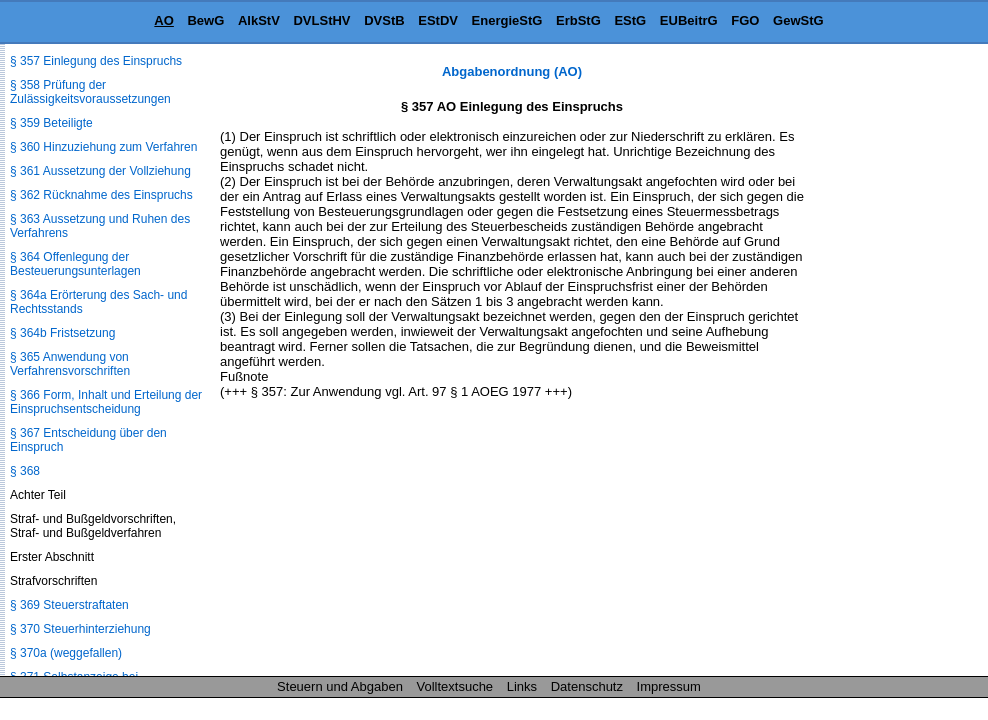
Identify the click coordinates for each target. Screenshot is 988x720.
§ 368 (25, 471)
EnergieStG (507, 20)
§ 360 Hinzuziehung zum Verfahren (103, 147)
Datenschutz (587, 686)
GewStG (798, 20)
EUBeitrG (689, 20)
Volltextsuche (455, 686)
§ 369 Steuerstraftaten (69, 605)
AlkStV (259, 20)
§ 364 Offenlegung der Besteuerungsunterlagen (75, 264)
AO (164, 20)
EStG (630, 20)
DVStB (384, 20)
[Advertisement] (888, 364)
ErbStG (578, 20)
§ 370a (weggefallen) (66, 653)
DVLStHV (321, 20)
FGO (745, 20)
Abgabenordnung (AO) (512, 71)
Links (522, 686)
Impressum (669, 686)
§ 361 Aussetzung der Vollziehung (100, 171)
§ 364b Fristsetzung (62, 333)
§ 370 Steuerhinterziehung (80, 629)
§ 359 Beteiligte (51, 123)
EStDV (438, 20)
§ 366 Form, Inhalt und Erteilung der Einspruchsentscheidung (106, 402)
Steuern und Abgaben (340, 686)
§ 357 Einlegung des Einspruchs (96, 61)
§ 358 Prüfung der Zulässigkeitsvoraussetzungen (90, 92)
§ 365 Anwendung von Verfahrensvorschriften (70, 364)
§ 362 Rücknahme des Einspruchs (101, 195)
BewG (205, 20)
